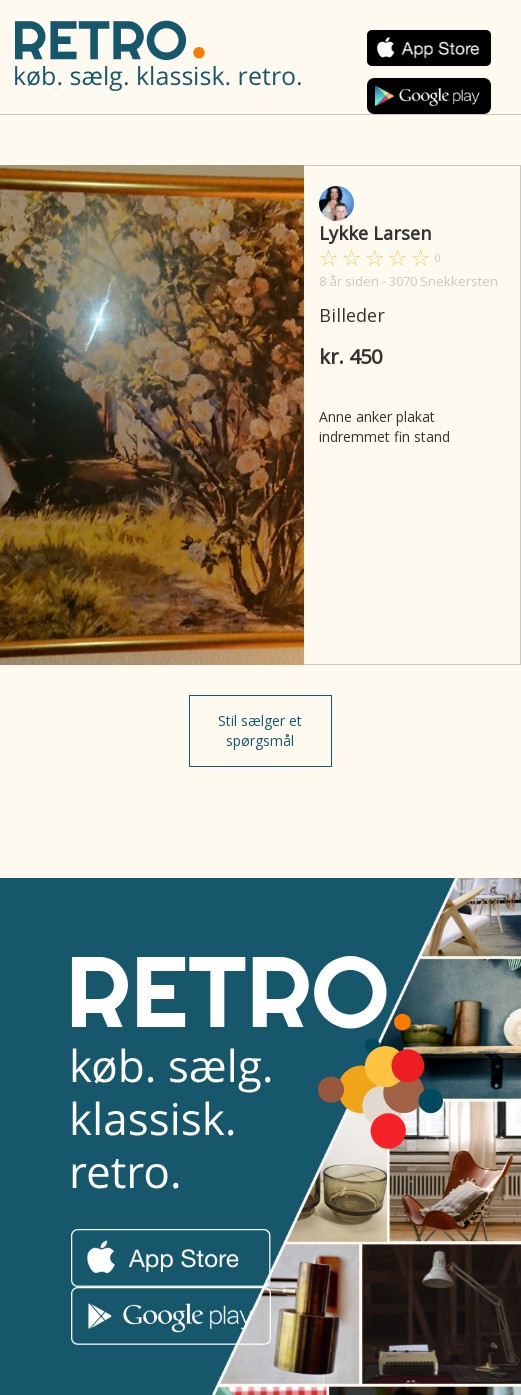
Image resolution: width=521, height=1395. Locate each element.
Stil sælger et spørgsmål (260, 730)
